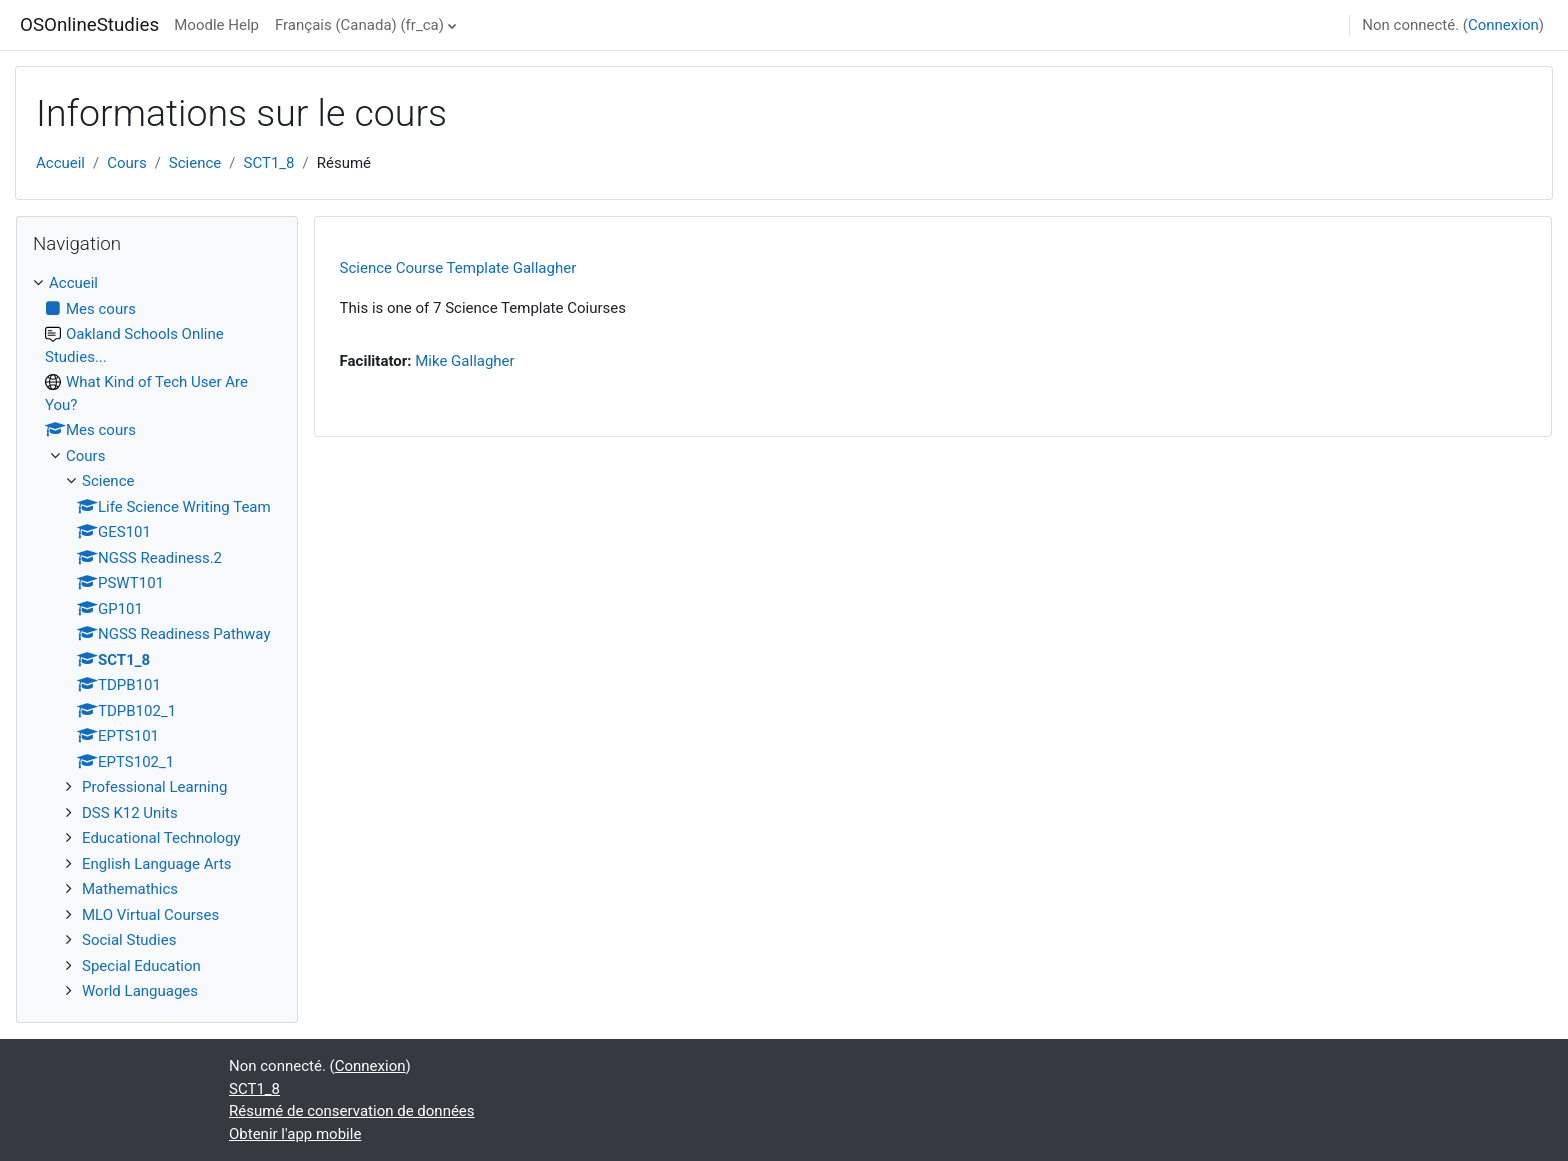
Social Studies (129, 940)
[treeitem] (157, 637)
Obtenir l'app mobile (295, 1134)
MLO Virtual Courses (150, 915)
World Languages (140, 991)
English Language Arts (157, 864)
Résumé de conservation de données (352, 1111)
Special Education (141, 966)
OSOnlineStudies (89, 25)
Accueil (60, 163)
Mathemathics (130, 889)
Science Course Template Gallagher (458, 268)
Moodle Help (216, 25)
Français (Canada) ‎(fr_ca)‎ (359, 25)
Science (195, 163)
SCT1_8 (269, 163)
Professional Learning (154, 787)
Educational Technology (161, 838)
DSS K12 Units (130, 813)
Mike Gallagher (464, 361)
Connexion (1503, 25)
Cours (126, 163)
